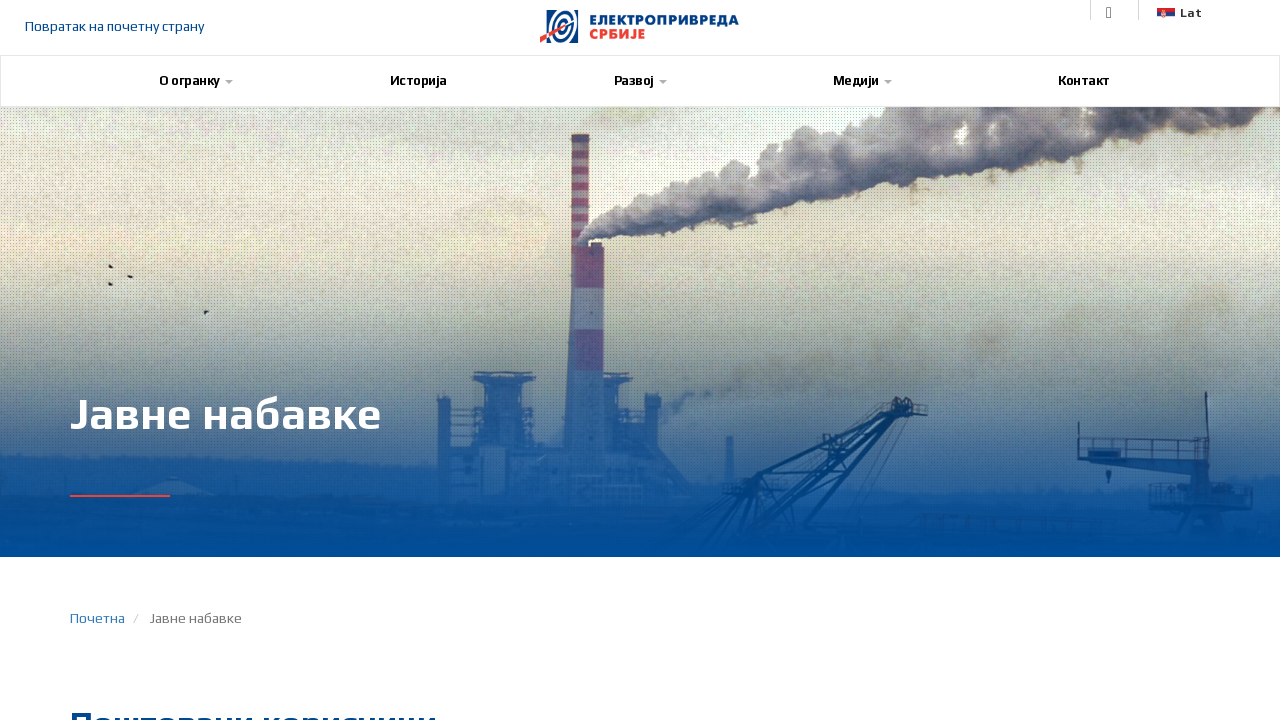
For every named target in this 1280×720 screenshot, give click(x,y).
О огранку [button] (196, 80)
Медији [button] (862, 80)
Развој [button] (640, 80)
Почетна (97, 618)
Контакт (1084, 80)
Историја (418, 80)
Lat (1179, 13)
